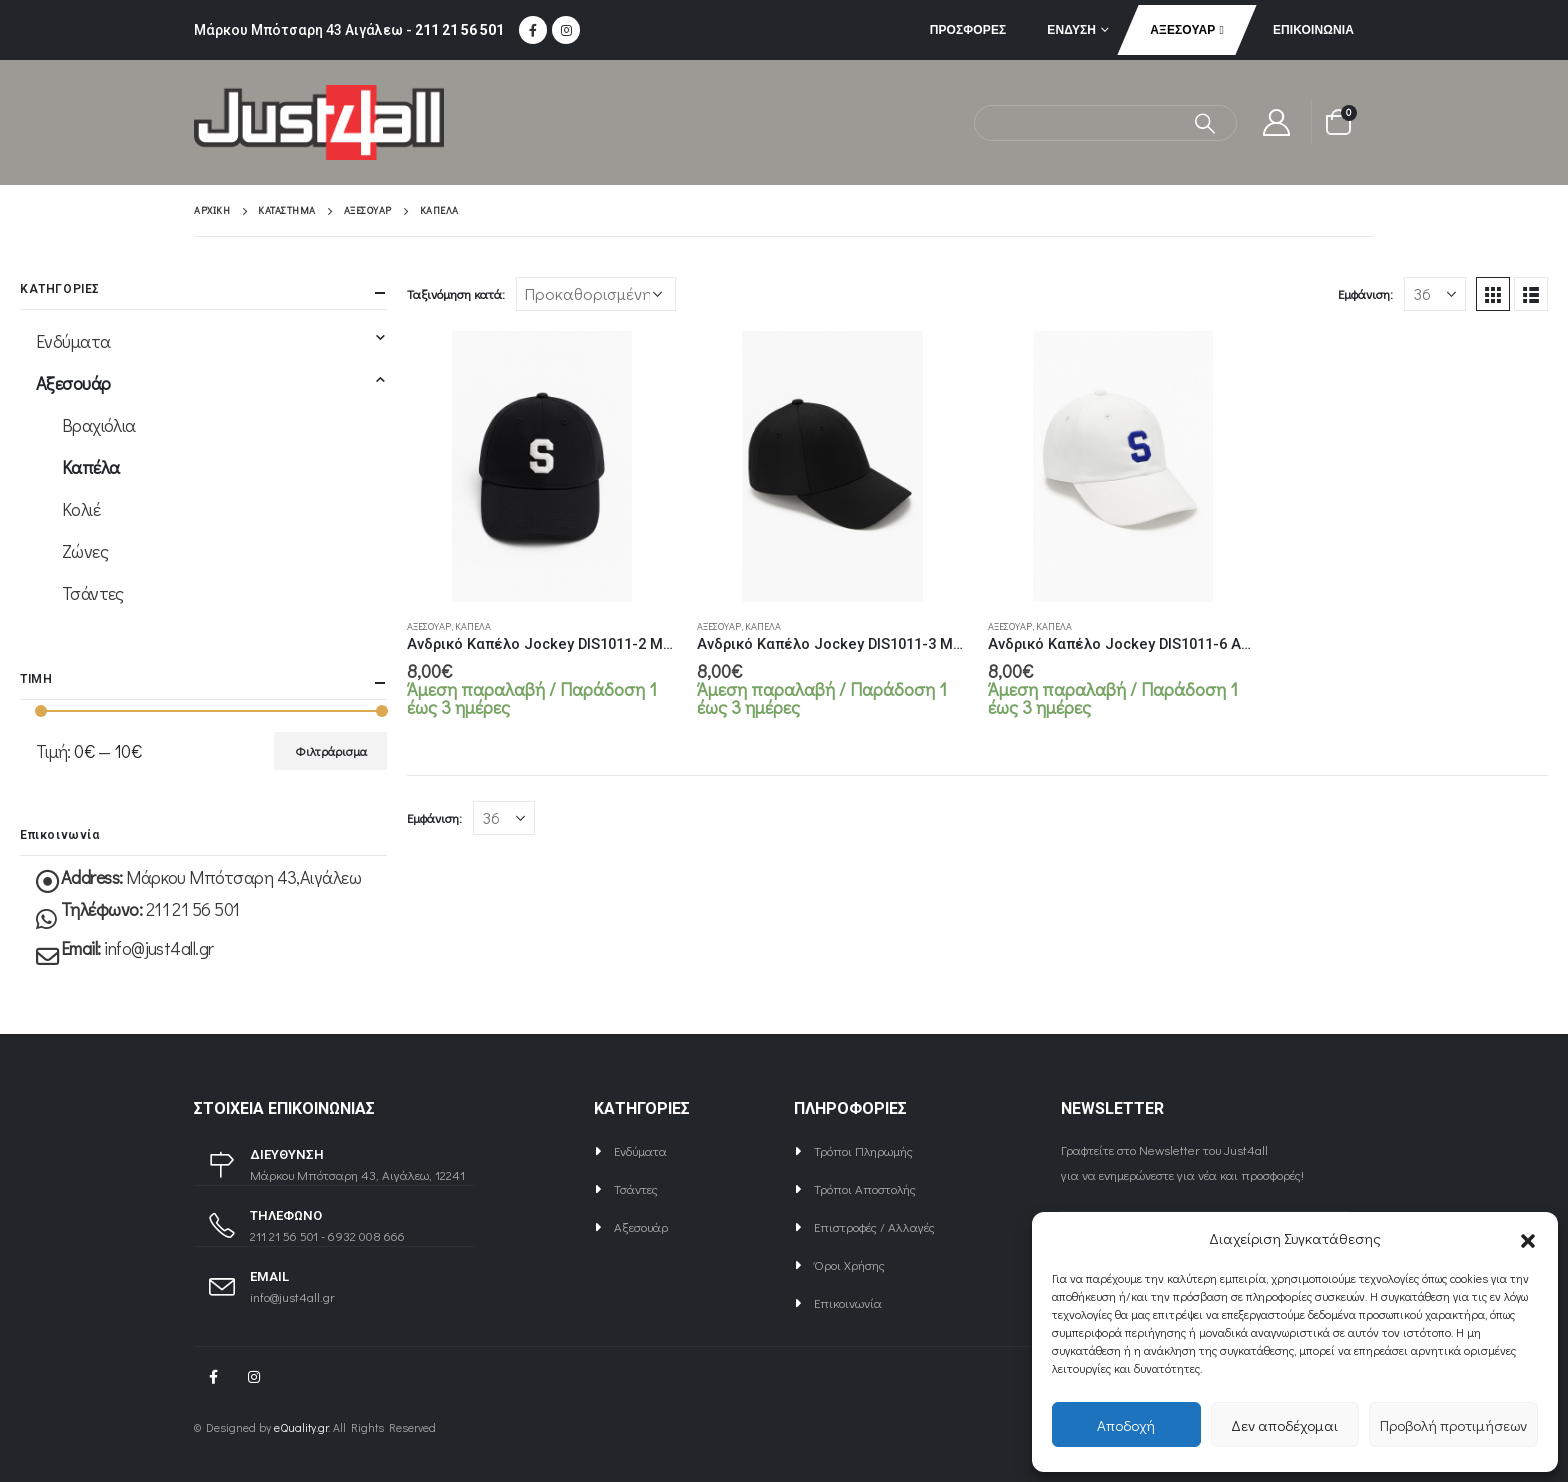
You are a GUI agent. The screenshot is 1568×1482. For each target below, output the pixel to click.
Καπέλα (473, 626)
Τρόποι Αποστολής (865, 1188)
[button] (1528, 1238)
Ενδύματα (73, 341)
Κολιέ (81, 509)
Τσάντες (93, 593)
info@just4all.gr (158, 948)
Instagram (254, 1377)
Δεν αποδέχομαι (1284, 1425)
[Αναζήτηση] (1205, 123)
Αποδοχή (1126, 1425)
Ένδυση (1071, 29)
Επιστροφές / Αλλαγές (874, 1226)
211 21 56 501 (459, 30)
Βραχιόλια (99, 425)
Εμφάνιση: (1365, 293)
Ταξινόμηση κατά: (456, 293)
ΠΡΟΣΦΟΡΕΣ (968, 29)
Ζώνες (85, 551)
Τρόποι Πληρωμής (863, 1150)
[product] (542, 466)
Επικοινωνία (1313, 29)
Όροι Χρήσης (849, 1264)
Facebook (213, 1377)
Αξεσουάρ (1182, 29)
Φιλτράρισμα (331, 751)
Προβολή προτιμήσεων (1453, 1425)
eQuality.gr (301, 1427)
